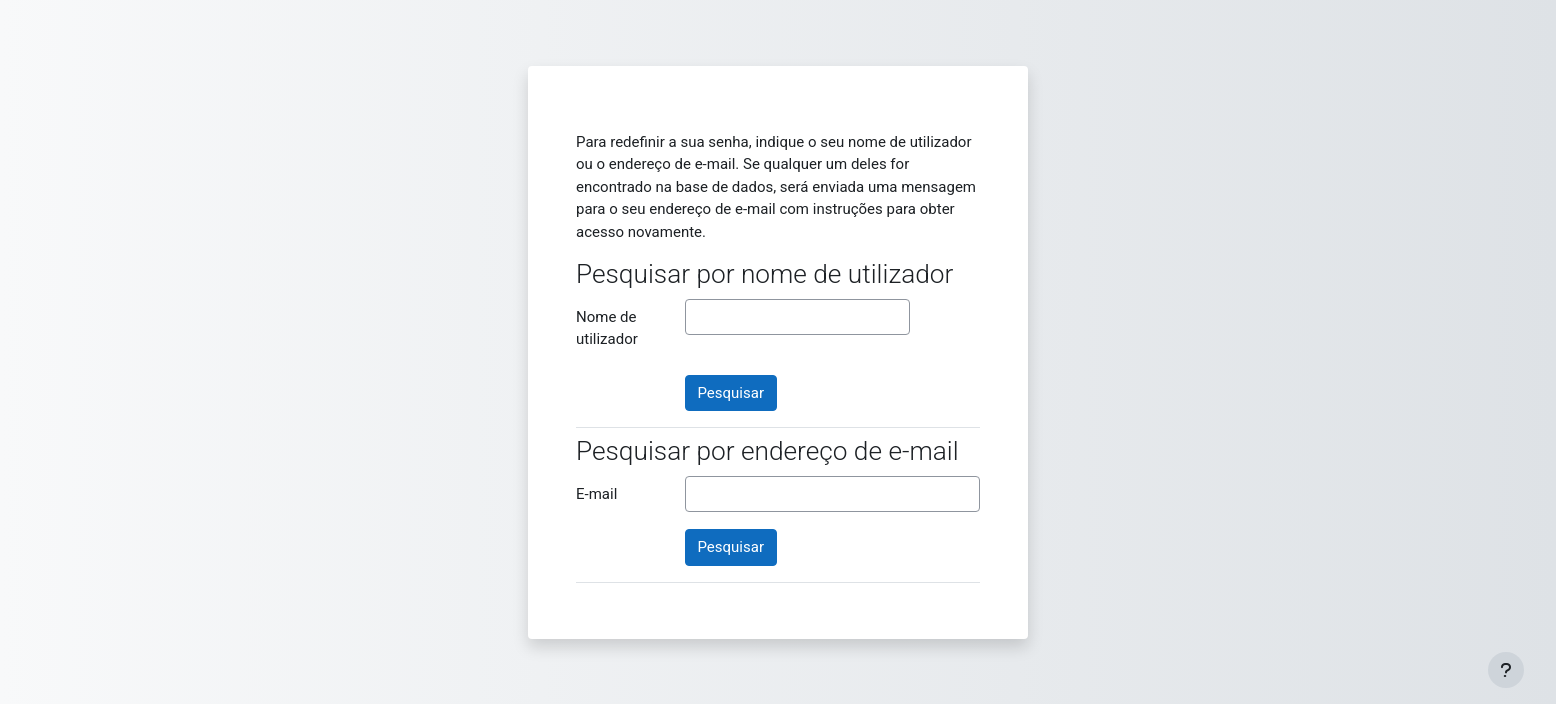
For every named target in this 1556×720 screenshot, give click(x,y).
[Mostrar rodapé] (1506, 670)
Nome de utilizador (607, 328)
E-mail (596, 494)
